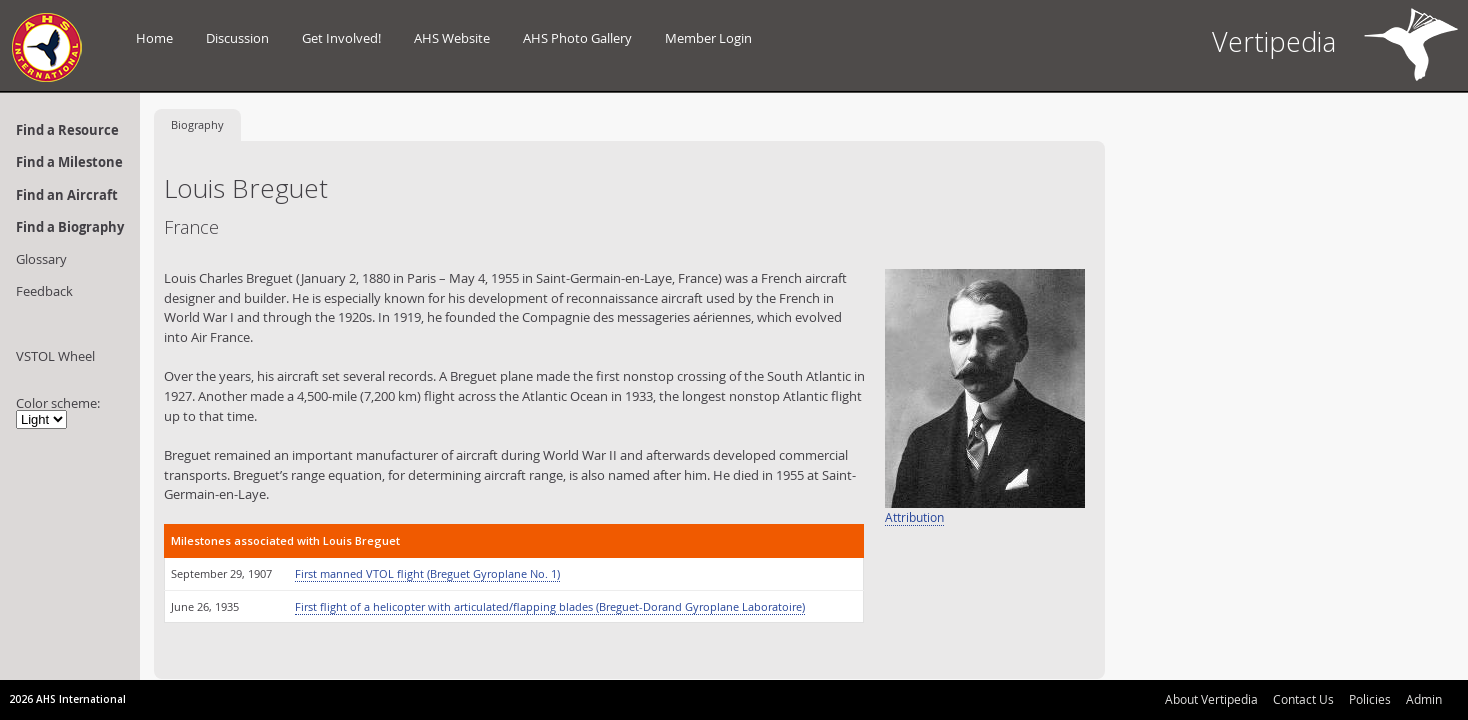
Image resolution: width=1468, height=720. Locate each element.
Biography (197, 124)
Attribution (914, 517)
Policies (1370, 699)
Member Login (708, 38)
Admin (1424, 699)
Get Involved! (341, 38)
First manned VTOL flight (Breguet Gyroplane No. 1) (427, 573)
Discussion (237, 38)
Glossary (41, 259)
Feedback (44, 291)
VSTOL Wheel (55, 356)
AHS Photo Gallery (577, 38)
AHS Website (452, 38)
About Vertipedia (1211, 699)
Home (154, 38)
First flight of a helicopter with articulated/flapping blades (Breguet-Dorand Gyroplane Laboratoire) (550, 606)
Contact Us (1303, 699)
